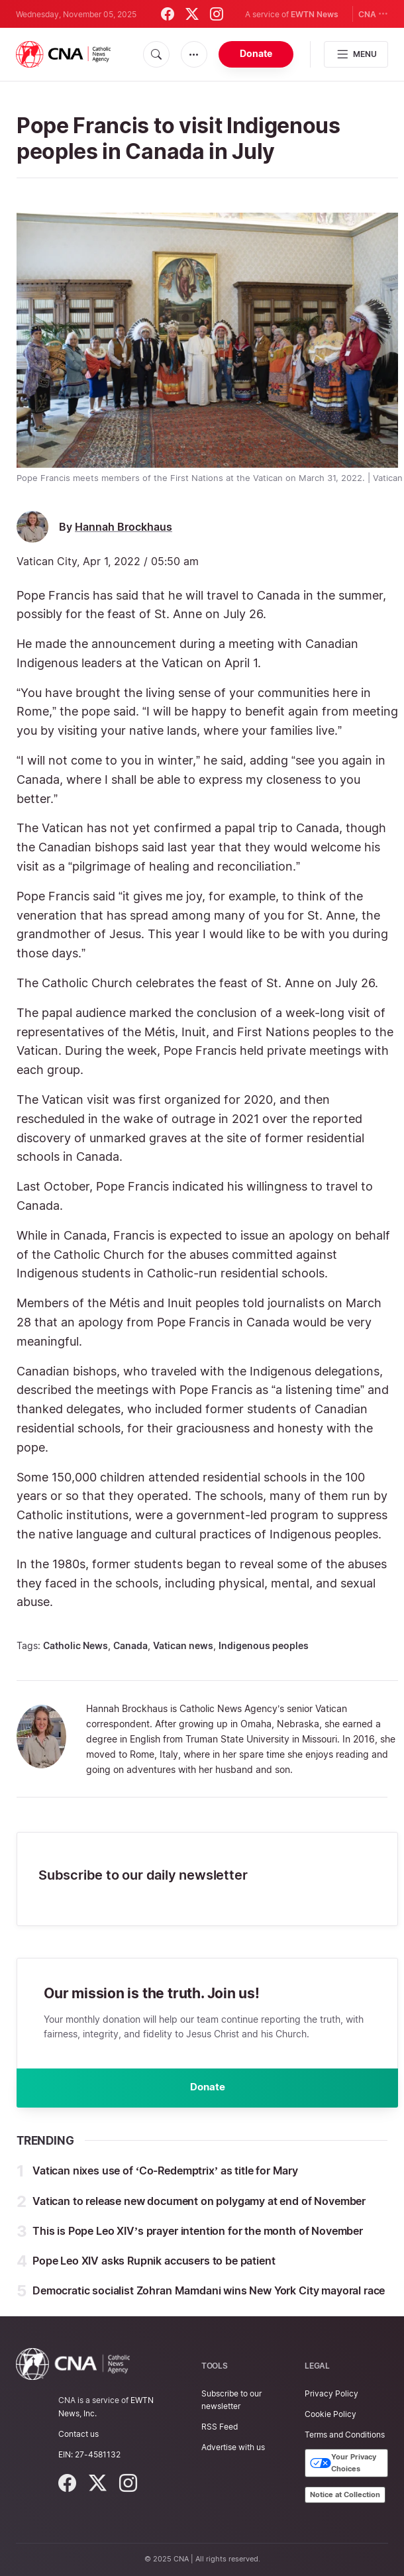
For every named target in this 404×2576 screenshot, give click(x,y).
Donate (256, 53)
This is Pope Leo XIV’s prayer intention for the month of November (197, 2233)
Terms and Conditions (345, 2435)
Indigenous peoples (264, 1645)
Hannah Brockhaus (123, 527)
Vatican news (183, 1645)
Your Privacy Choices (343, 2463)
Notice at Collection (345, 2494)
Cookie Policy (330, 2414)
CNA (373, 13)
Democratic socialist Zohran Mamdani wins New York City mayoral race (208, 2293)
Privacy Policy (331, 2393)
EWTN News (314, 14)
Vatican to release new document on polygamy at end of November (199, 2203)
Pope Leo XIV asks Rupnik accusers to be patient (153, 2263)
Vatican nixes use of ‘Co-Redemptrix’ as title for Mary (165, 2173)
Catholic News (75, 1645)
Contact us (78, 2434)
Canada (130, 1645)
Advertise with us (233, 2447)
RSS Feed (219, 2427)
